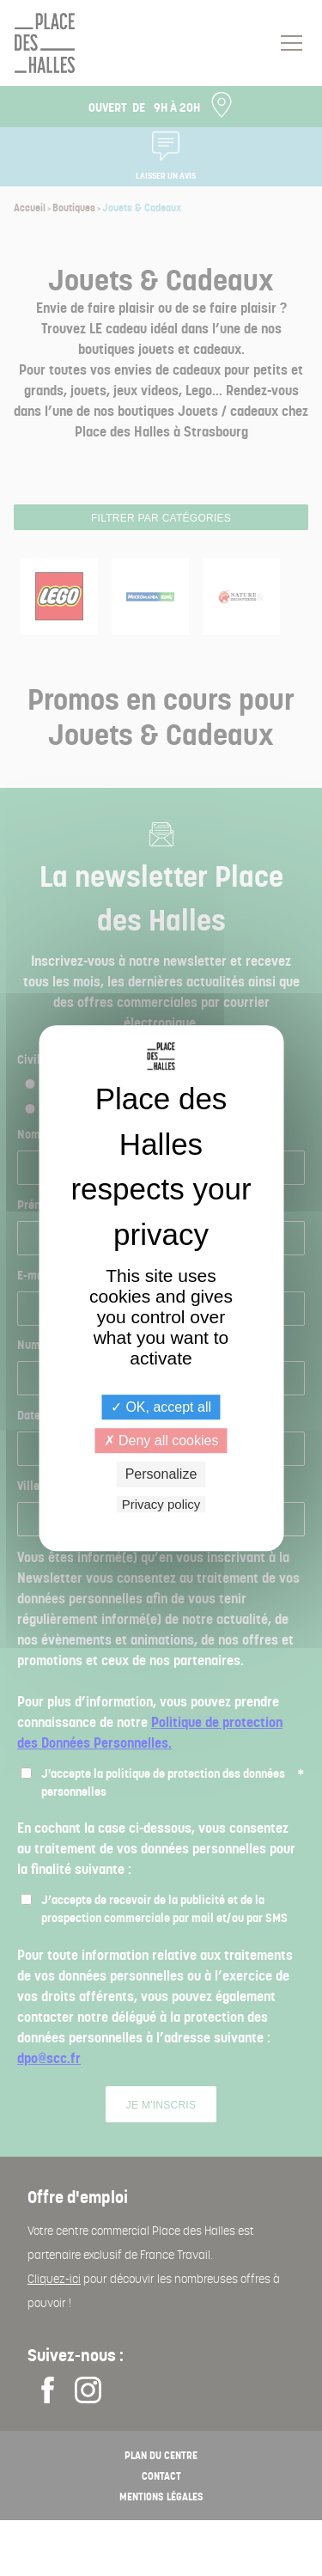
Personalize (161, 1475)
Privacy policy (161, 1504)
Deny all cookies (161, 1440)
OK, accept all (161, 1407)
